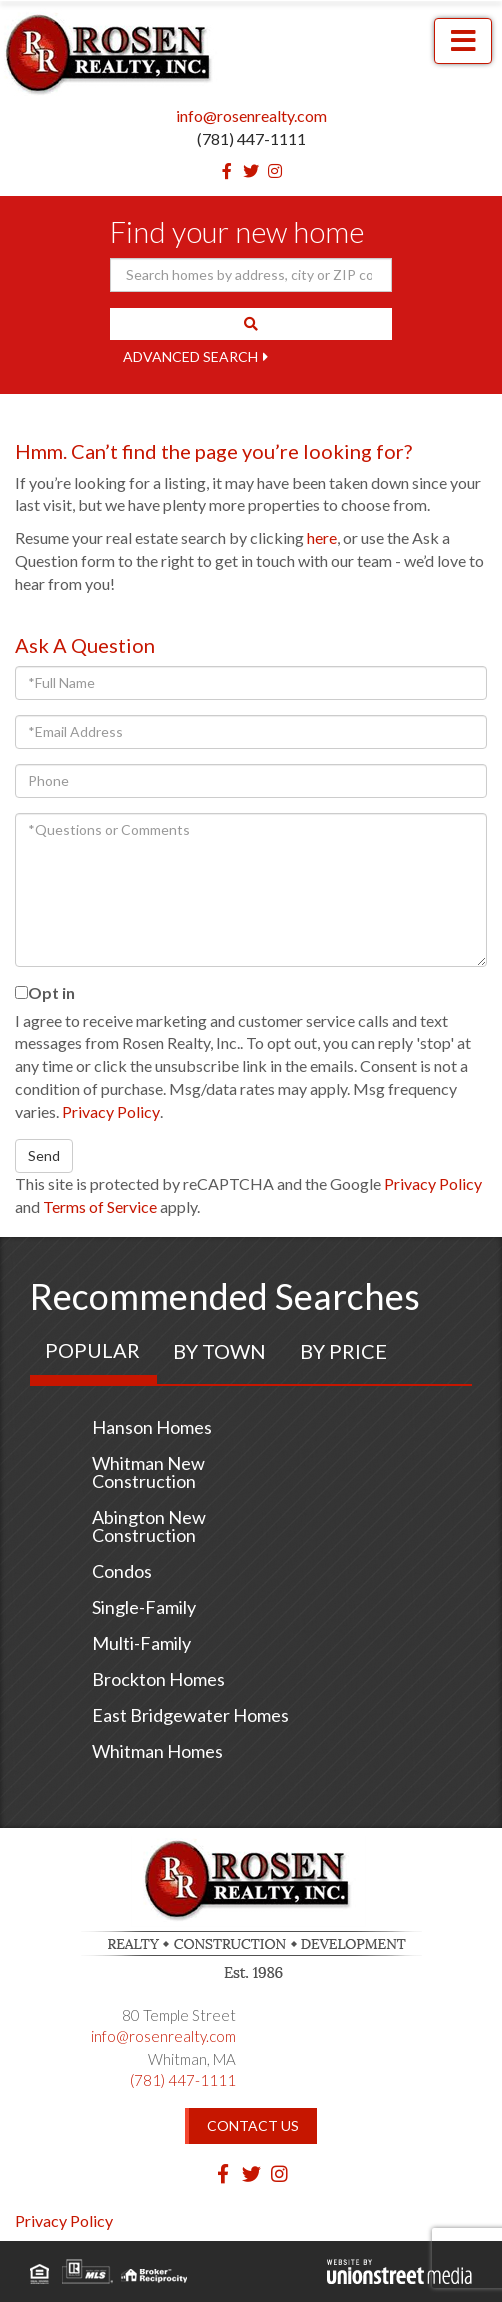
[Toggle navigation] (463, 41)
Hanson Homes (152, 1427)
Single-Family (144, 1607)
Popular (92, 1350)
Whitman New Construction (148, 1472)
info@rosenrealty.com (251, 115)
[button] (250, 324)
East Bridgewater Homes (190, 1715)
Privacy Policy (111, 1111)
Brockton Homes (158, 1679)
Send (44, 1155)
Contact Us (253, 2125)
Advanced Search (190, 356)
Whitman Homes (157, 1751)
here (322, 537)
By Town (219, 1351)
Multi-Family (141, 1643)
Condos (122, 1571)
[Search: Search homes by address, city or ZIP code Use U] (250, 275)
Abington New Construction (149, 1526)
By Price (343, 1351)
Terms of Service (100, 1206)
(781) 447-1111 (251, 138)
